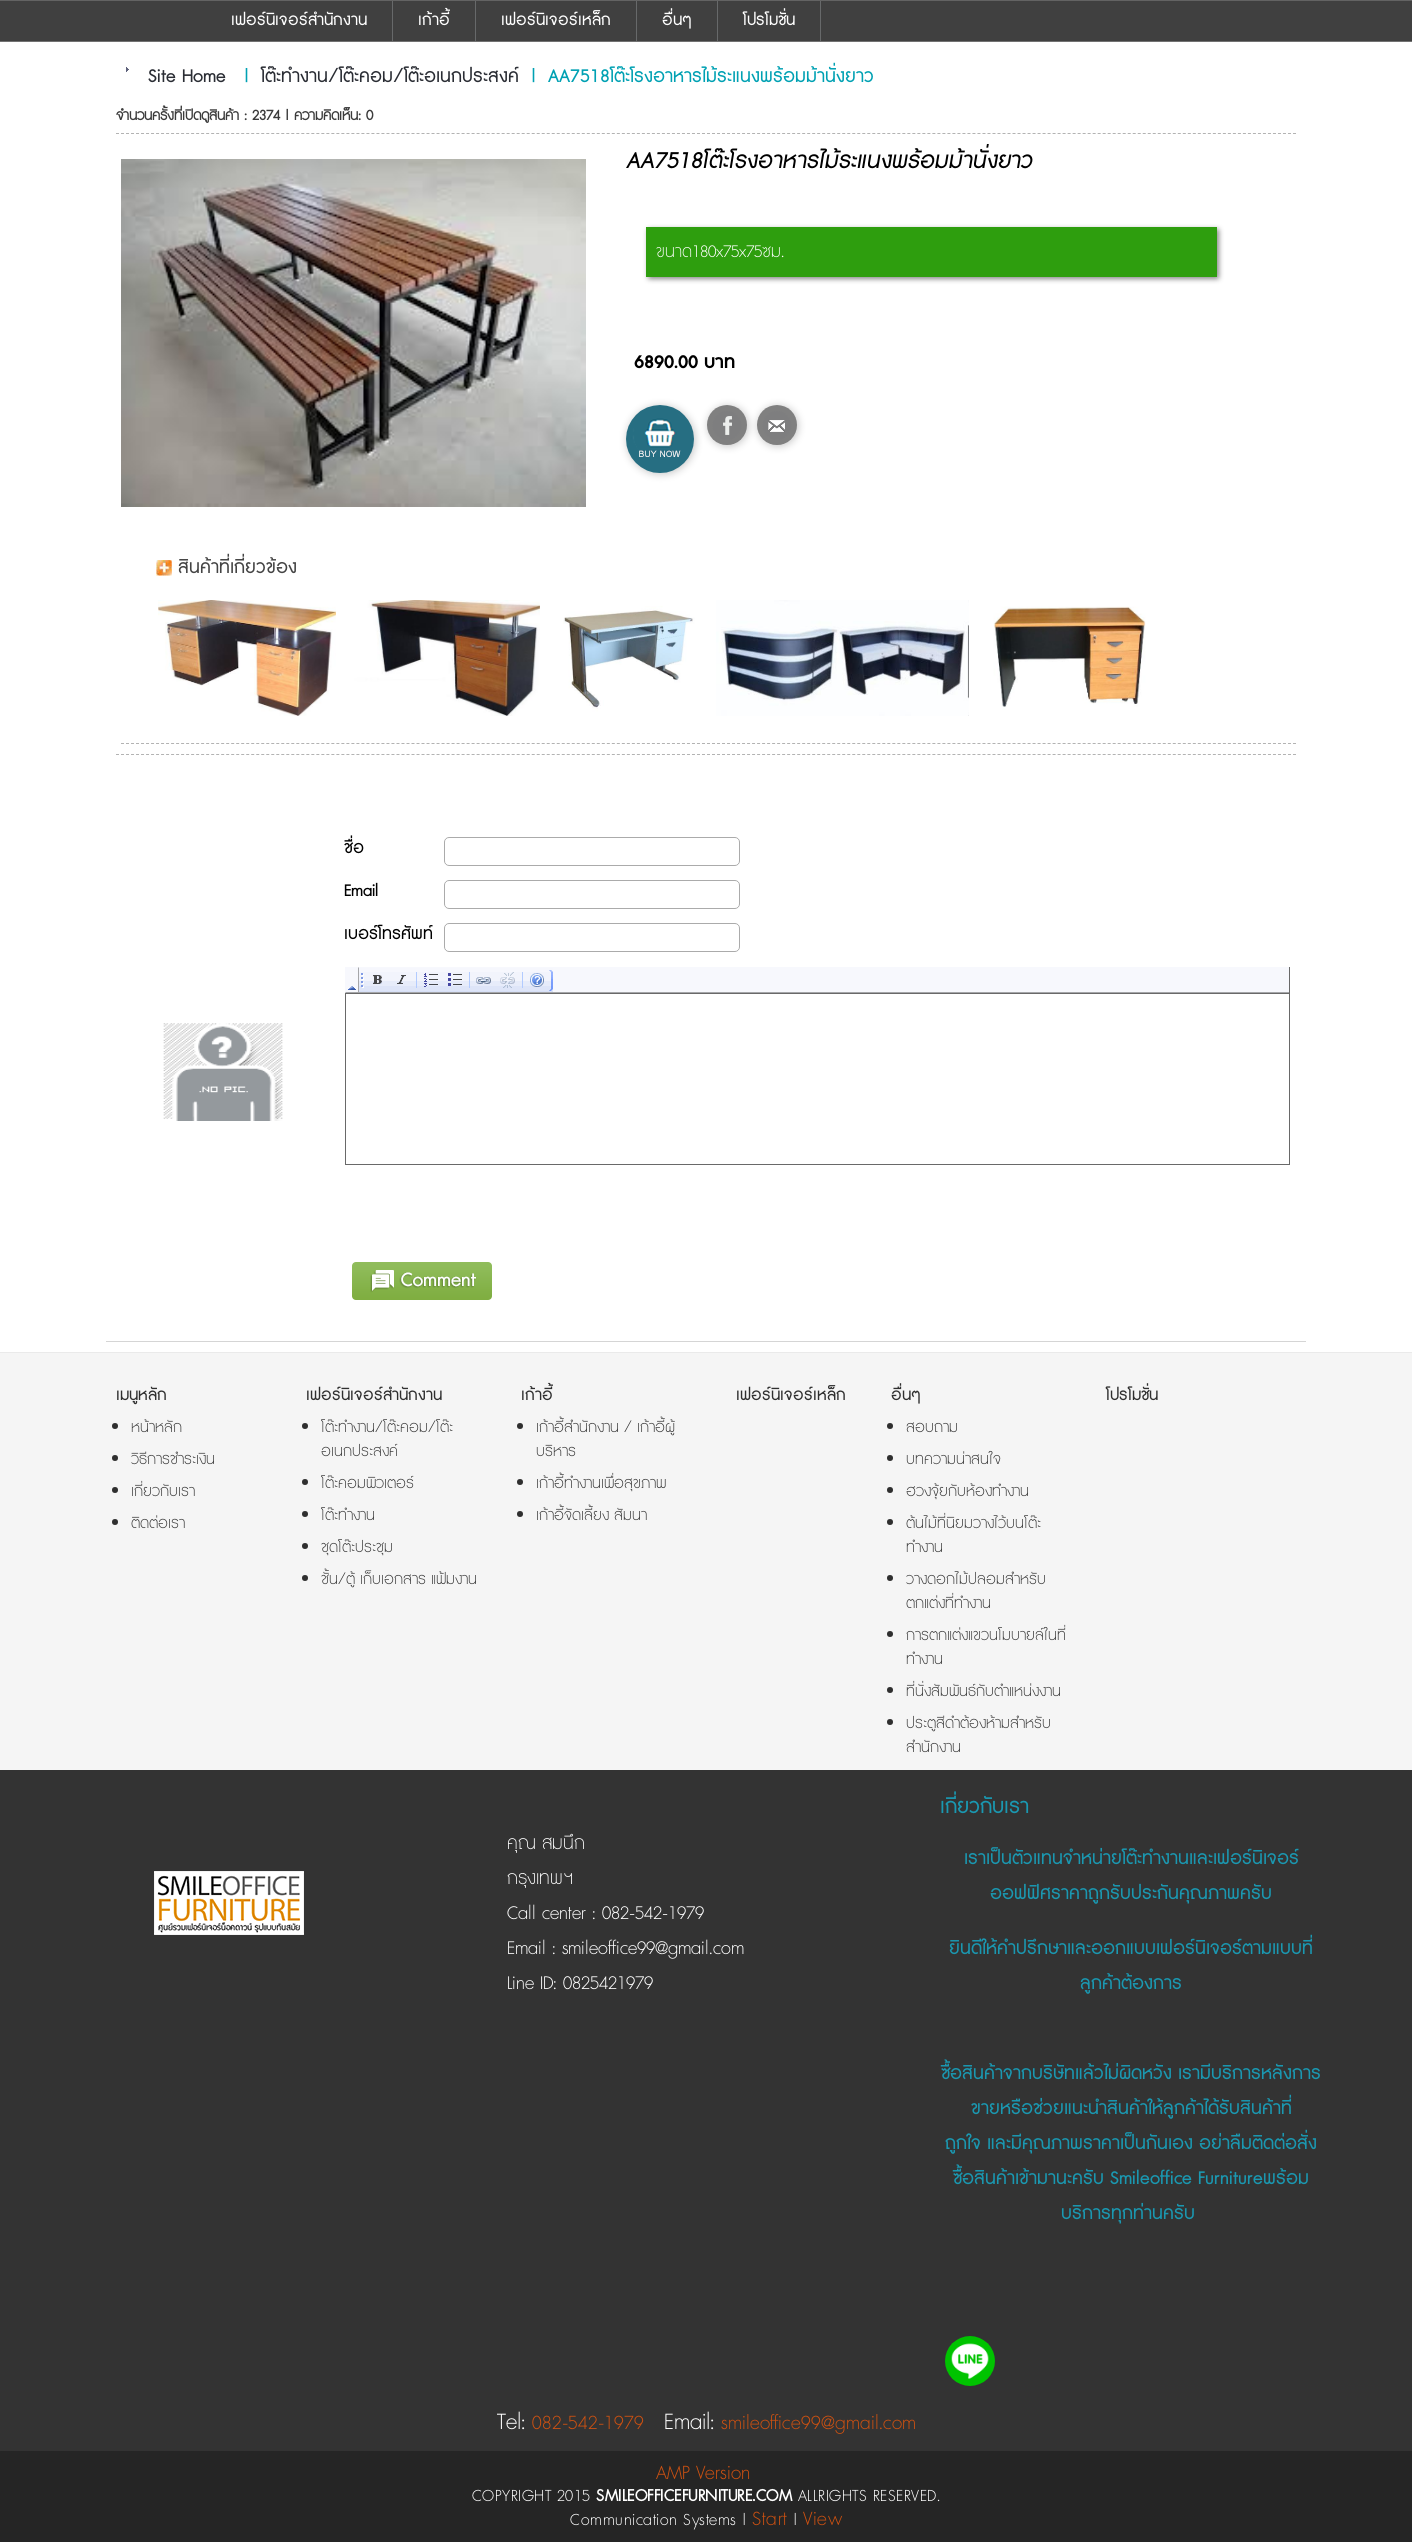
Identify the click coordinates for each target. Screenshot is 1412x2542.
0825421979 (605, 1984)
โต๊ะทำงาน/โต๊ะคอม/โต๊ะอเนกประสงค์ (390, 77)
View (822, 2519)
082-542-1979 (653, 1914)
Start (770, 2519)
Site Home (187, 77)
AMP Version (703, 2473)
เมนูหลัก (141, 1395)
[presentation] (498, 1210)
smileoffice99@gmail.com (650, 1949)
